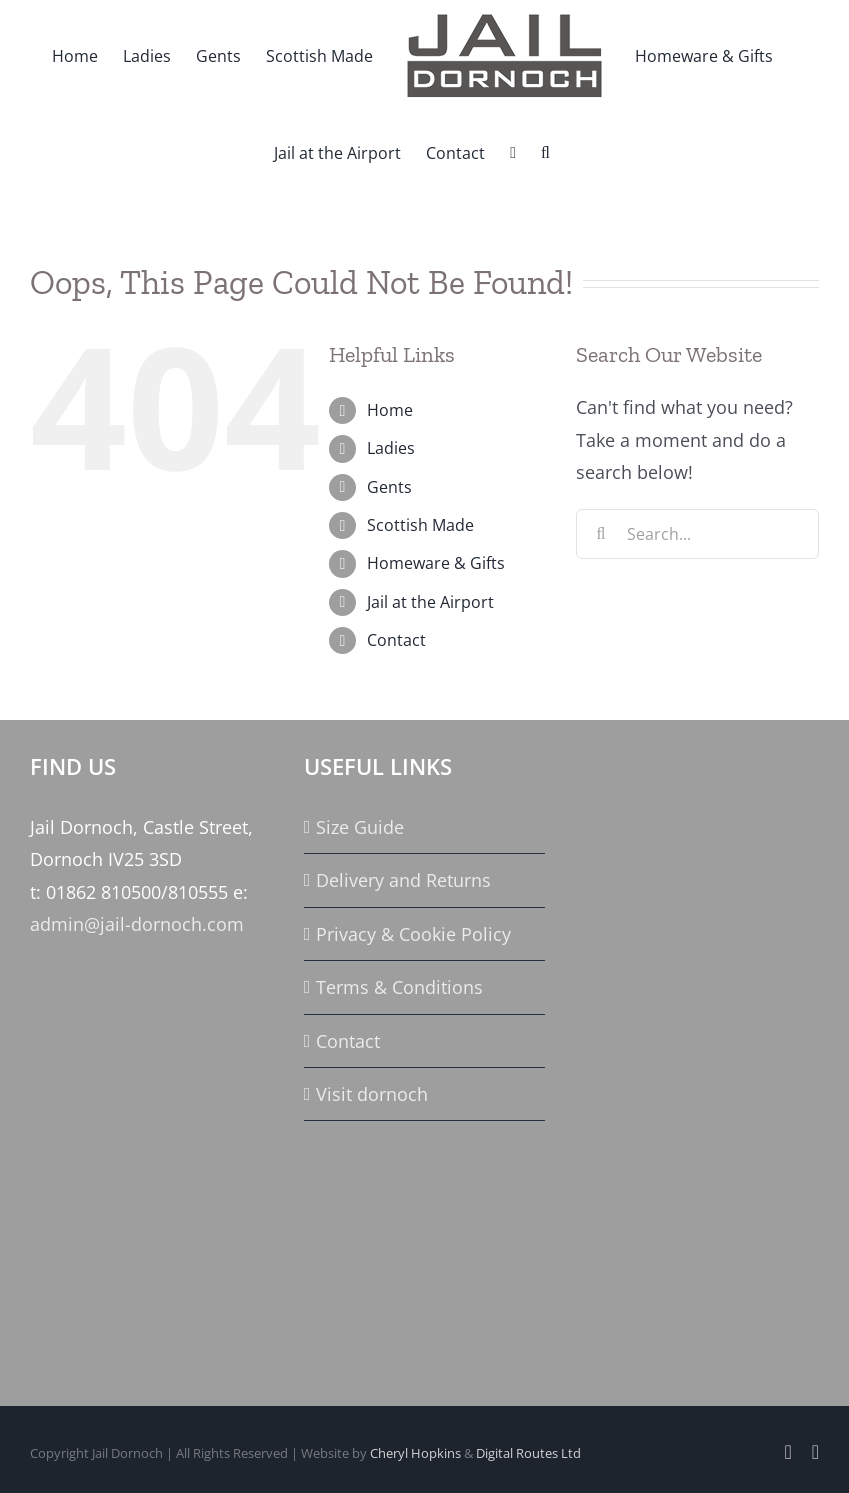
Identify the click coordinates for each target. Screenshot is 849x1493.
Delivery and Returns (403, 880)
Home (390, 410)
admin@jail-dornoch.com (137, 924)
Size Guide (360, 827)
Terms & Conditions (399, 987)
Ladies (391, 448)
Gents (389, 487)
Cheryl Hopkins (415, 1453)
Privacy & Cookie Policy (413, 934)
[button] (545, 151)
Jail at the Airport (430, 602)
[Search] (601, 534)
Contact (396, 640)
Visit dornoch (372, 1094)
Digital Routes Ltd (528, 1453)
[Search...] (697, 534)
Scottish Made (420, 525)
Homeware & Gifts (436, 563)
